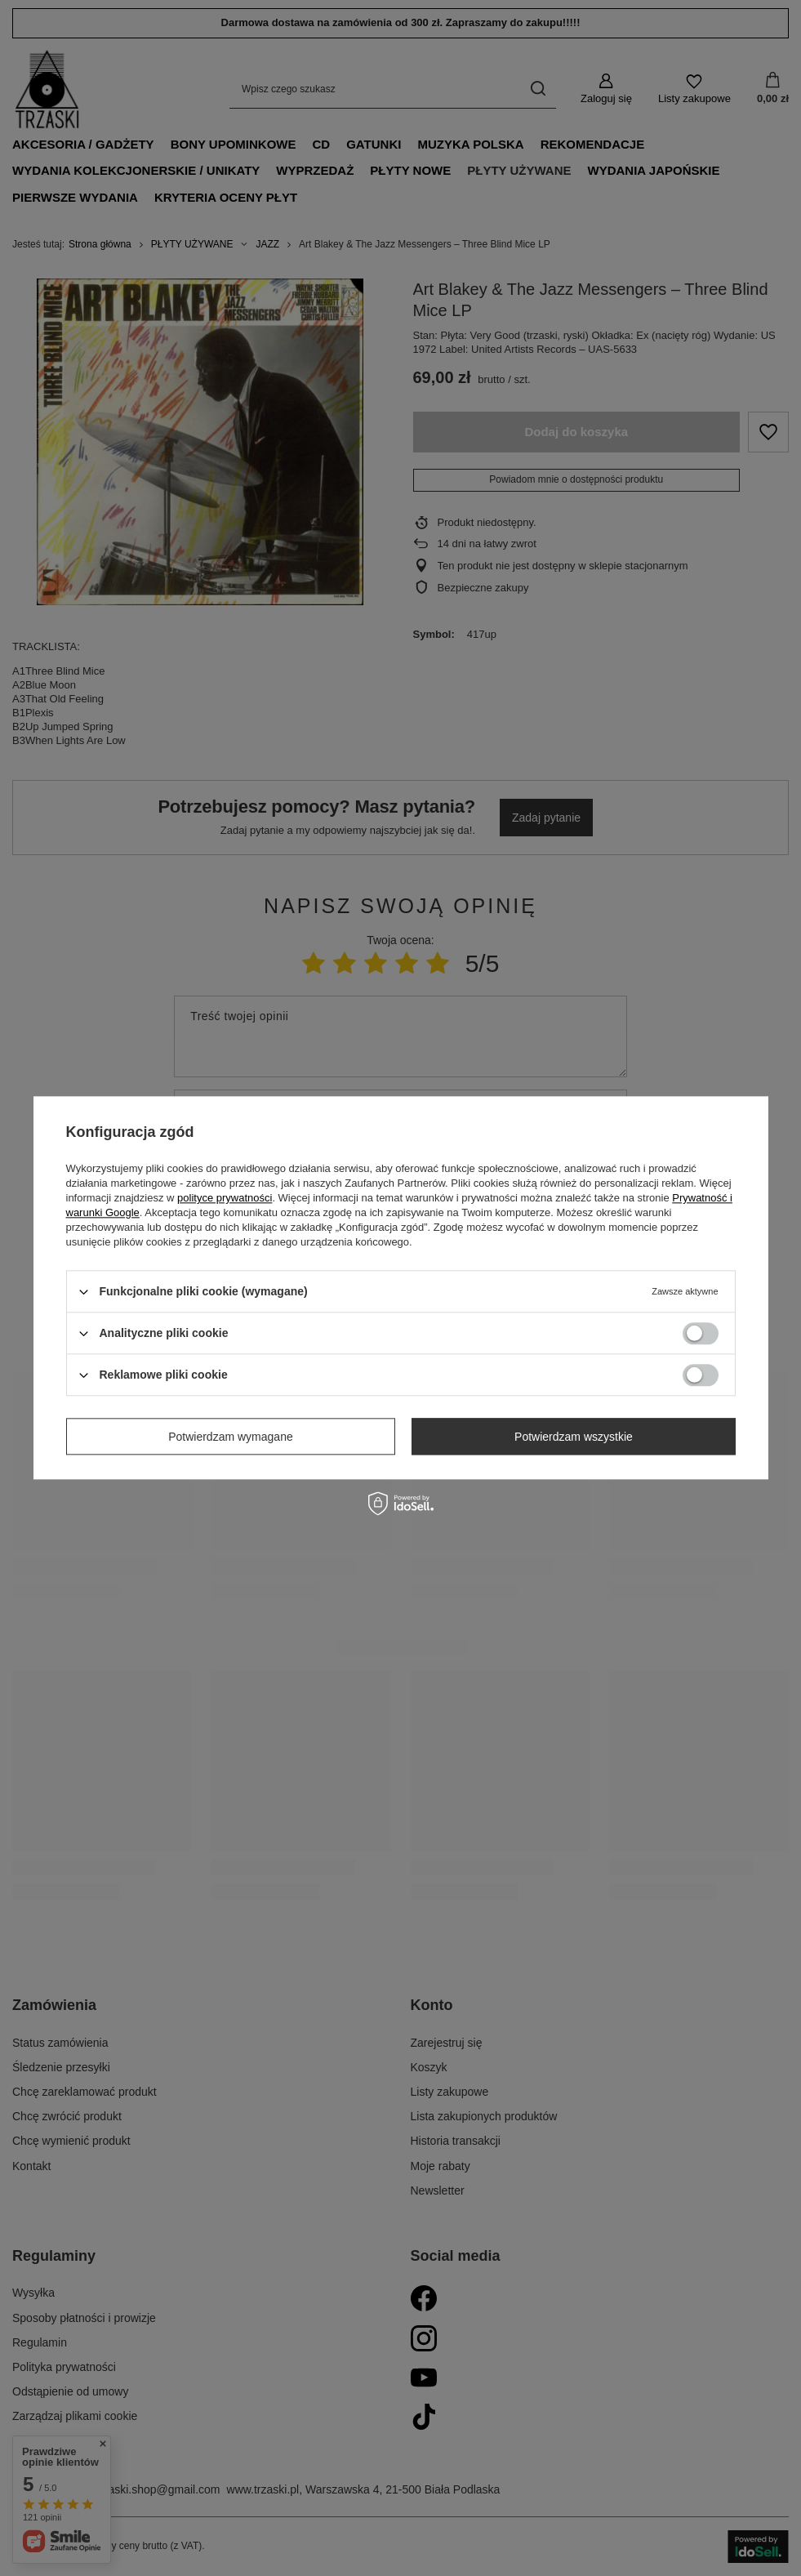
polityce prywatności (224, 1198)
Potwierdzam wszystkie (573, 1436)
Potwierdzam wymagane (230, 1436)
